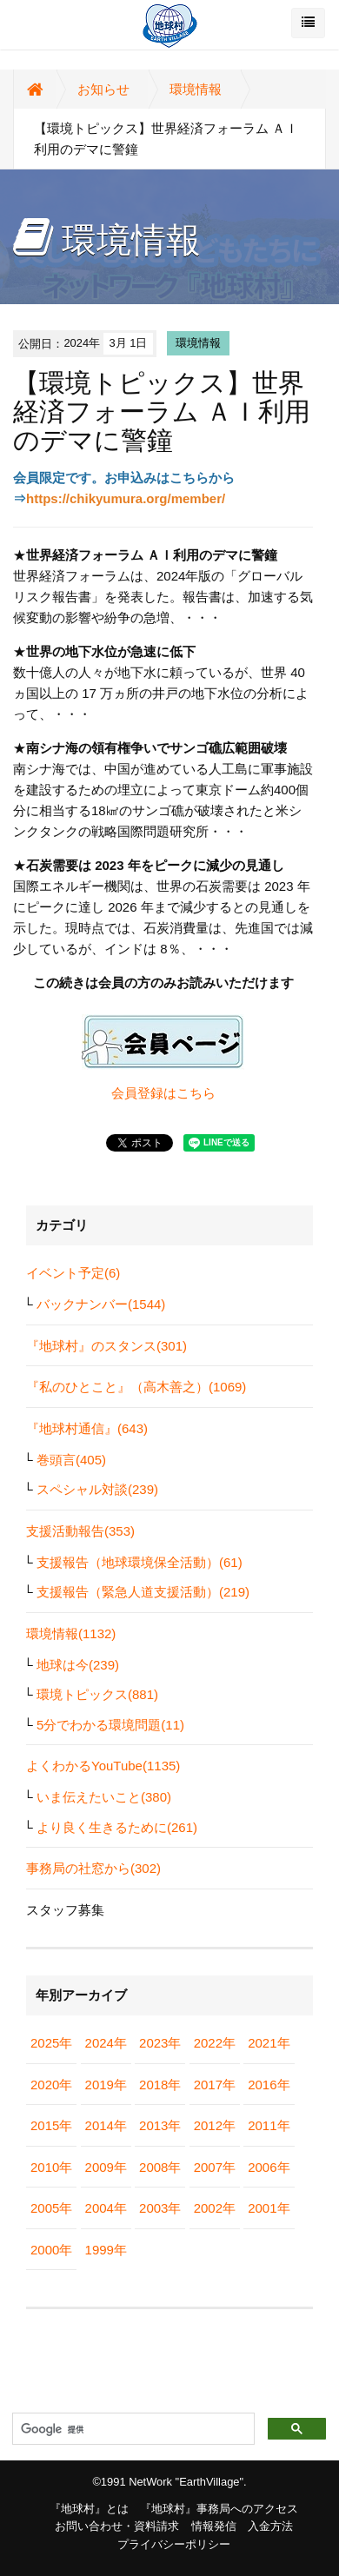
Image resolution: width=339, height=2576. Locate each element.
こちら (196, 1093)
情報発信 (213, 2526)
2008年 (160, 2167)
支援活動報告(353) (80, 1531)
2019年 (106, 2084)
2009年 (106, 2167)
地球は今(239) (78, 1664)
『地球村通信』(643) (87, 1428)
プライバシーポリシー (173, 2544)
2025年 (51, 2042)
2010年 (51, 2167)
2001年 (268, 2208)
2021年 (268, 2042)
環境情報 (196, 89)
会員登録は (143, 1093)
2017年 (215, 2084)
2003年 (160, 2208)
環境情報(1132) (71, 1633)
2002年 (215, 2208)
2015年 (51, 2125)
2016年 (268, 2084)
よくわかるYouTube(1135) (103, 1765)
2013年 (160, 2125)
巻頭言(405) (71, 1459)
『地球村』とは (89, 2508)
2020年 (51, 2084)
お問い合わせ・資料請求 (117, 2526)
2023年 (160, 2042)
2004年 (106, 2208)
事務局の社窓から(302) (93, 1868)
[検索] (132, 2429)
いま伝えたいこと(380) (104, 1796)
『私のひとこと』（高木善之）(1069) (136, 1386)
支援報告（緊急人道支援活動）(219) (143, 1591)
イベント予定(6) (73, 1272)
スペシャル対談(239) (97, 1489)
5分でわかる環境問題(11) (110, 1724)
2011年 (268, 2125)
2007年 (215, 2167)
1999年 (106, 2249)
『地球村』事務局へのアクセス (219, 2508)
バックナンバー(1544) (101, 1304)
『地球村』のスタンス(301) (106, 1345)
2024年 (106, 2042)
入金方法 (270, 2526)
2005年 (51, 2208)
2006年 (268, 2167)
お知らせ (103, 89)
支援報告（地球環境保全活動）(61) (140, 1562)
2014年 (106, 2125)
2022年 (215, 2042)
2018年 (160, 2084)
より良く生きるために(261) (117, 1827)
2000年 (51, 2249)
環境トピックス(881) (97, 1694)
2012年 (215, 2125)
